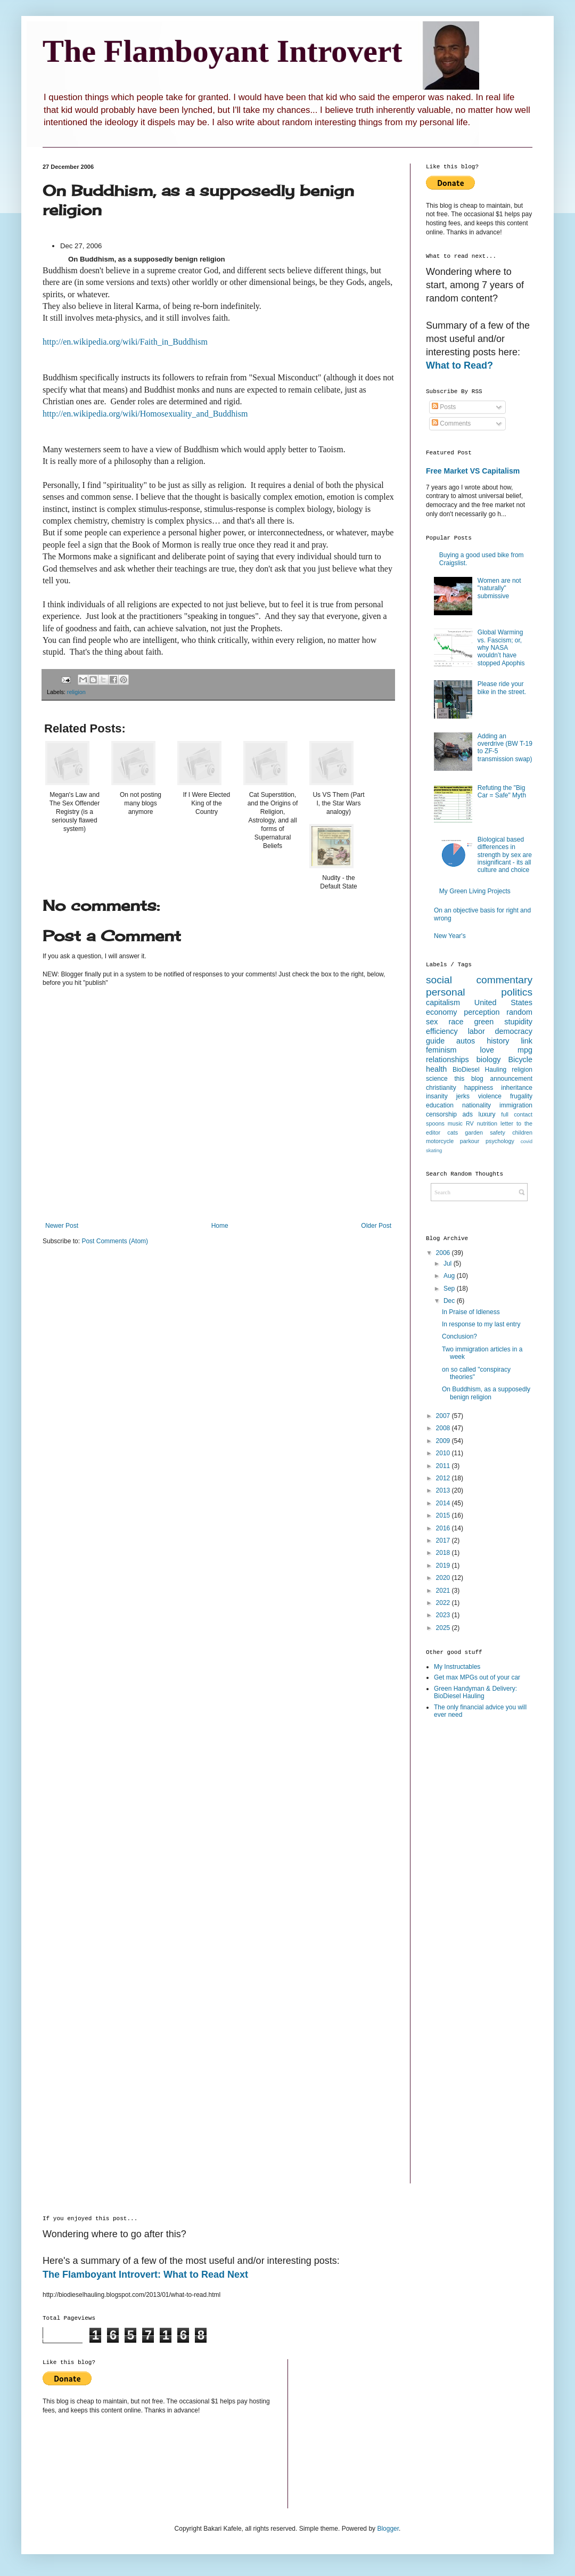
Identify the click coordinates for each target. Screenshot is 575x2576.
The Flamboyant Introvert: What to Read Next (145, 2274)
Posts (444, 407)
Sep (450, 1288)
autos (465, 1041)
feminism (441, 1050)
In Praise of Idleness (471, 1312)
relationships (447, 1059)
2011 (444, 1466)
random (519, 1012)
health (436, 1069)
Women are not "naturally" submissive (499, 588)
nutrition (487, 1123)
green (484, 1021)
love (487, 1050)
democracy (513, 1031)
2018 (444, 1552)
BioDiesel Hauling (479, 1069)
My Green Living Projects (475, 891)
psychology (500, 1141)
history (498, 1041)
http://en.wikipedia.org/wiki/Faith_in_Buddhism (125, 341)
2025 (444, 1628)
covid (526, 1141)
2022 (444, 1603)
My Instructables (457, 1666)
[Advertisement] (468, 1896)
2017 (444, 1540)
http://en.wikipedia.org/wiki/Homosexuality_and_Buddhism (145, 413)
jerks (463, 1096)
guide (435, 1041)
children (522, 1132)
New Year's (450, 936)
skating (434, 1150)
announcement (511, 1078)
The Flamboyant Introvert (222, 51)
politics (516, 992)
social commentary (479, 979)
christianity (441, 1087)
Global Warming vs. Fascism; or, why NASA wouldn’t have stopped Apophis (501, 648)
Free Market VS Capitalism (473, 471)
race (455, 1021)
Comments (451, 423)
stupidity (518, 1021)
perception (481, 1012)
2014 (444, 1503)
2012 (444, 1478)
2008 (444, 1428)
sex (432, 1021)
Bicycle (520, 1059)
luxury (487, 1114)
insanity (437, 1096)
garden (474, 1132)
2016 (444, 1528)
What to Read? (459, 365)
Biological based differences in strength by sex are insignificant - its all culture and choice (505, 855)
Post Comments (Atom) (114, 1241)
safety (497, 1132)
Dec (450, 1301)
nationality (476, 1105)
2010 (444, 1453)
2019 (444, 1565)
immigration (515, 1105)
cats (452, 1132)
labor (476, 1031)
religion (76, 692)
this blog (469, 1078)
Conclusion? (459, 1336)
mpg (525, 1050)
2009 (444, 1441)
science (437, 1078)
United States (503, 1002)
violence (490, 1096)
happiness (479, 1087)
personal (445, 992)
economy (441, 1012)
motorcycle (440, 1141)
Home (219, 1225)
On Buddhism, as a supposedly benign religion (486, 1392)
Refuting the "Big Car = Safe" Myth (502, 791)
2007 (444, 1416)
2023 (444, 1615)
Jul (448, 1263)
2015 (444, 1515)
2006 (444, 1253)
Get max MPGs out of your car (477, 1677)
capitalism (443, 1002)
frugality (521, 1096)
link (526, 1041)
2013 (444, 1490)
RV (470, 1123)
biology (489, 1059)
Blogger (388, 2528)
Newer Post (61, 1225)
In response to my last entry (481, 1324)
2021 (444, 1590)
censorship (441, 1114)
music (455, 1123)
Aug (450, 1275)
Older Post (376, 1225)
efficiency (442, 1031)
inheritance (516, 1087)
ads (468, 1114)
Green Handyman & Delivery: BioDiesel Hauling (475, 1692)
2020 (444, 1578)
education (440, 1105)
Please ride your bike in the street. (502, 687)
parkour (470, 1141)
